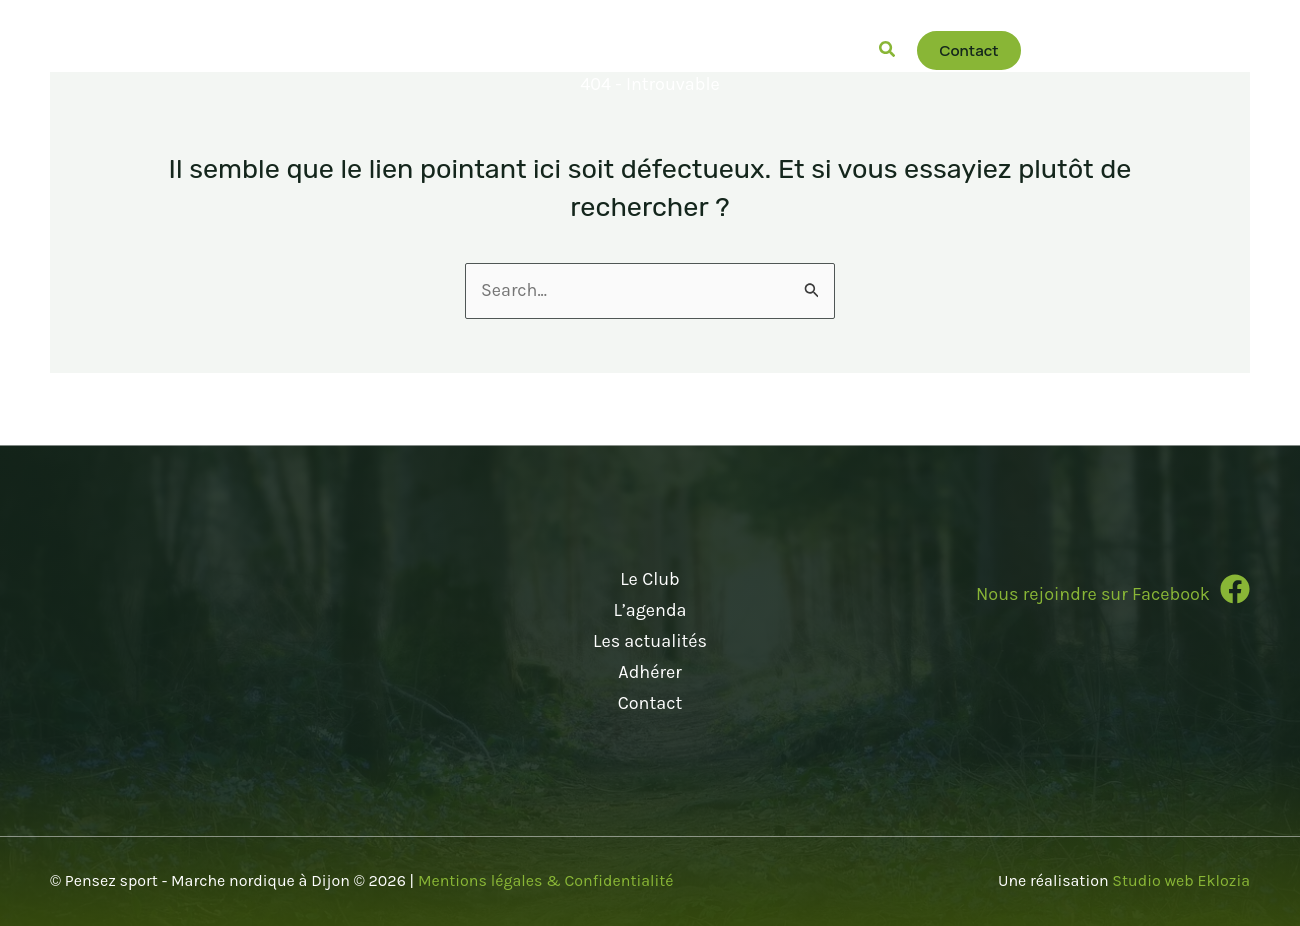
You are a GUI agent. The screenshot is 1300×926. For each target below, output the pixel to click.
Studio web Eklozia (1181, 881)
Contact (650, 702)
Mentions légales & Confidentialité (546, 881)
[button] (398, 50)
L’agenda (649, 610)
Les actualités (650, 641)
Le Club (650, 580)
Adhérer (649, 672)
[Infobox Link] (1056, 598)
